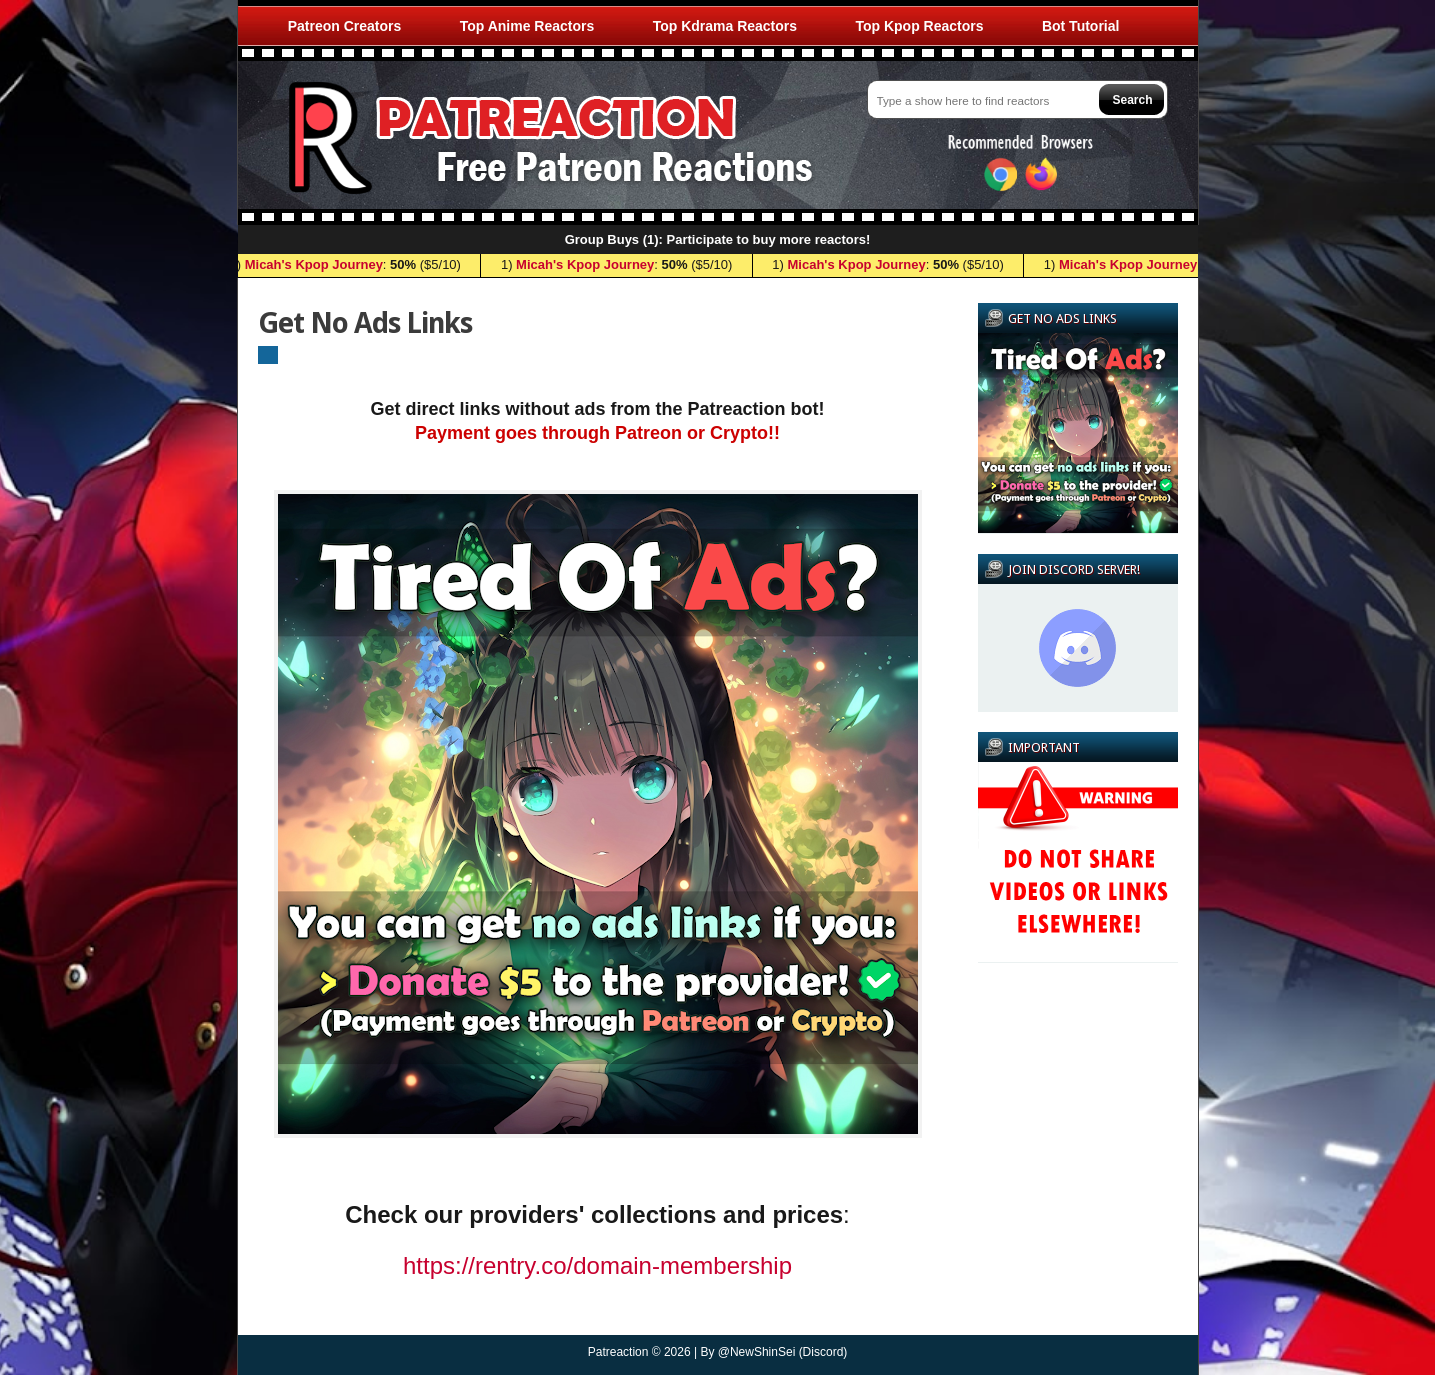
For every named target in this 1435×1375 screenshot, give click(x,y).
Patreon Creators (345, 26)
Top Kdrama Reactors (725, 26)
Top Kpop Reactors (919, 26)
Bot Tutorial (1081, 26)
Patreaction (618, 1352)
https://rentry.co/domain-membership (597, 1265)
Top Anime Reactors (527, 26)
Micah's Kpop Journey (317, 264)
